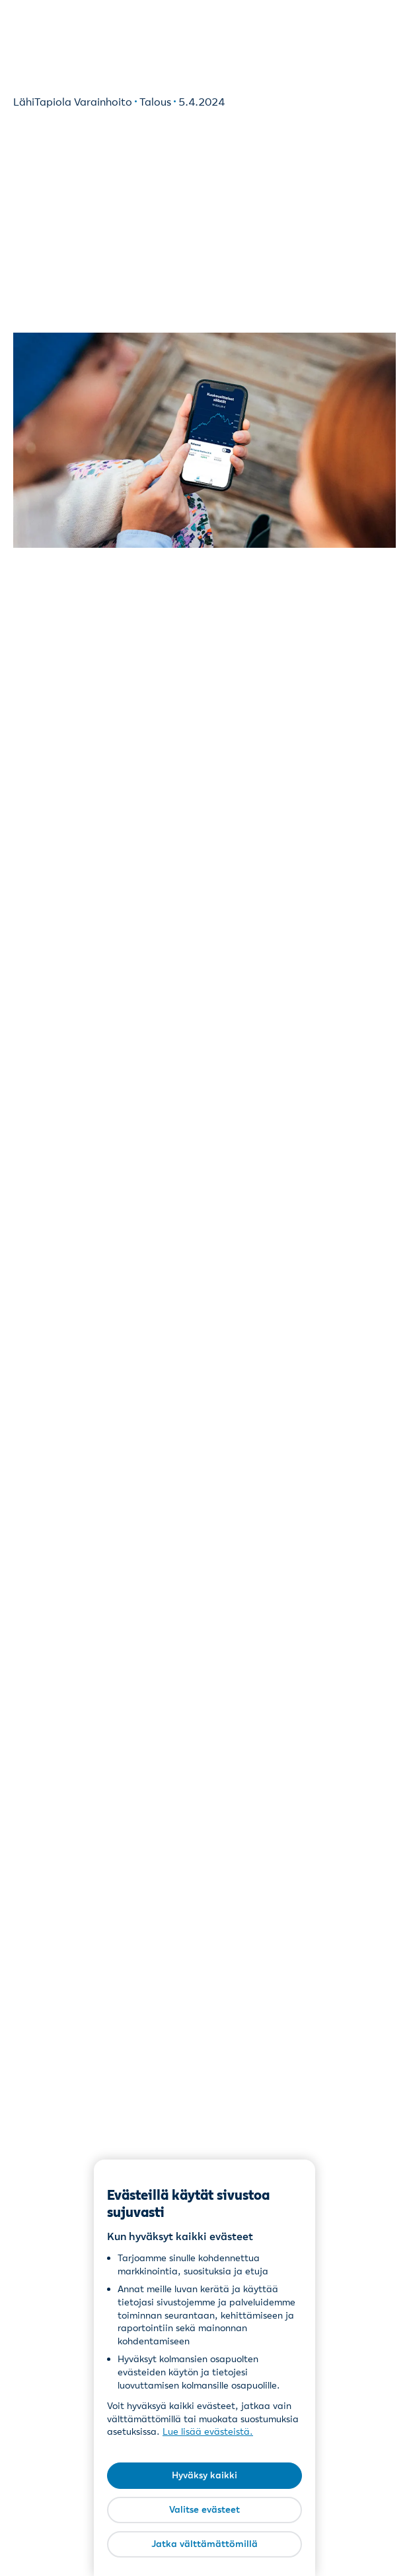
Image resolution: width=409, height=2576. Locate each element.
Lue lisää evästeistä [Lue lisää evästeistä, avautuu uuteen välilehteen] (206, 2431)
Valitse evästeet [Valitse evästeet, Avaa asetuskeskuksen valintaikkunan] (204, 2509)
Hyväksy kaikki (204, 2475)
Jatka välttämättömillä (204, 2544)
